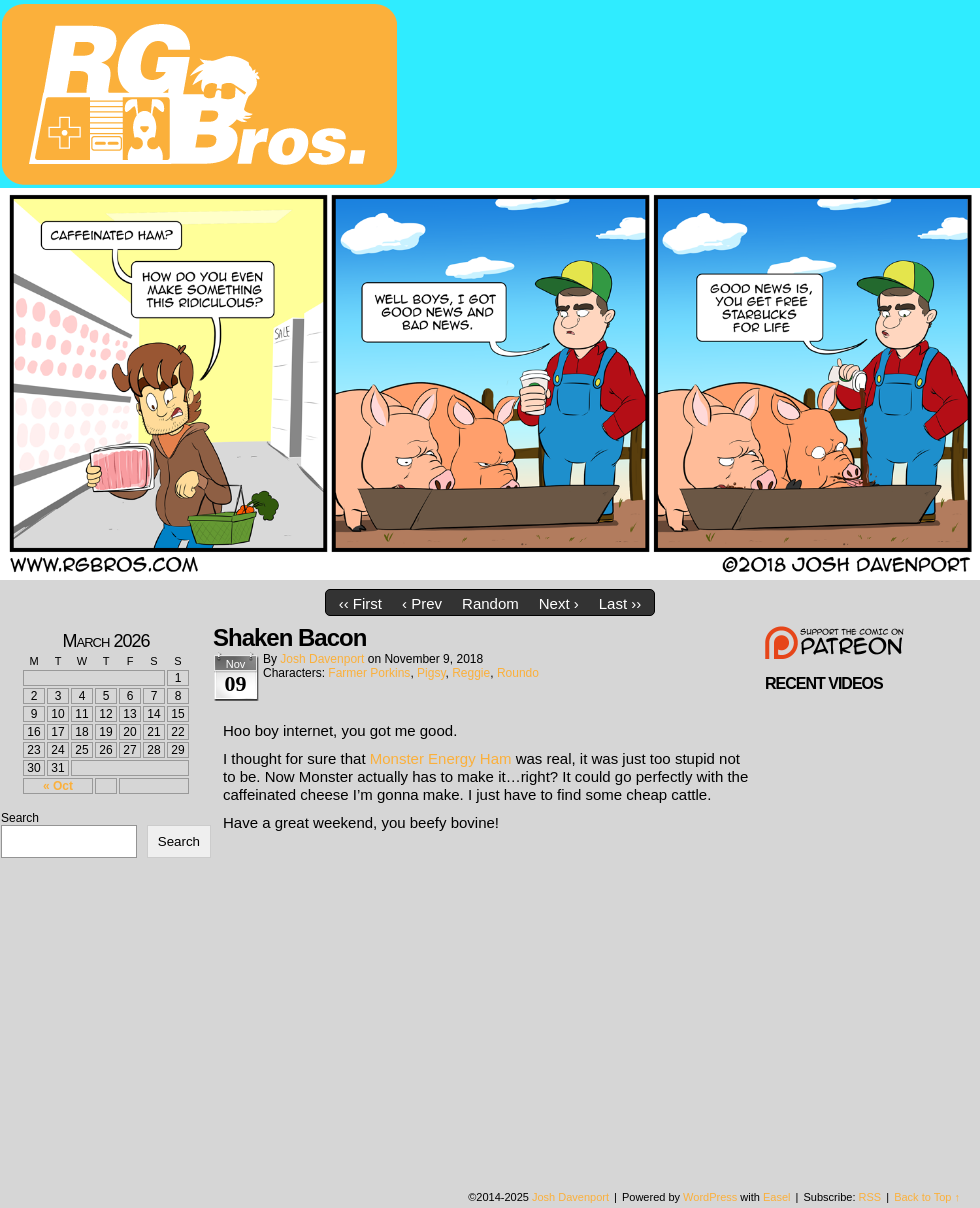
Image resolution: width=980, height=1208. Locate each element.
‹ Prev (422, 603)
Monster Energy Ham (441, 758)
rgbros (203, 97)
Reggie (471, 673)
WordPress (710, 1197)
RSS (870, 1197)
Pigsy (431, 673)
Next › (559, 603)
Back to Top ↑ (927, 1197)
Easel (777, 1197)
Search (20, 818)
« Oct (58, 786)
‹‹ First (360, 603)
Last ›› (620, 603)
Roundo (518, 673)
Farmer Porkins (369, 673)
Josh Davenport (322, 659)
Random (490, 603)
